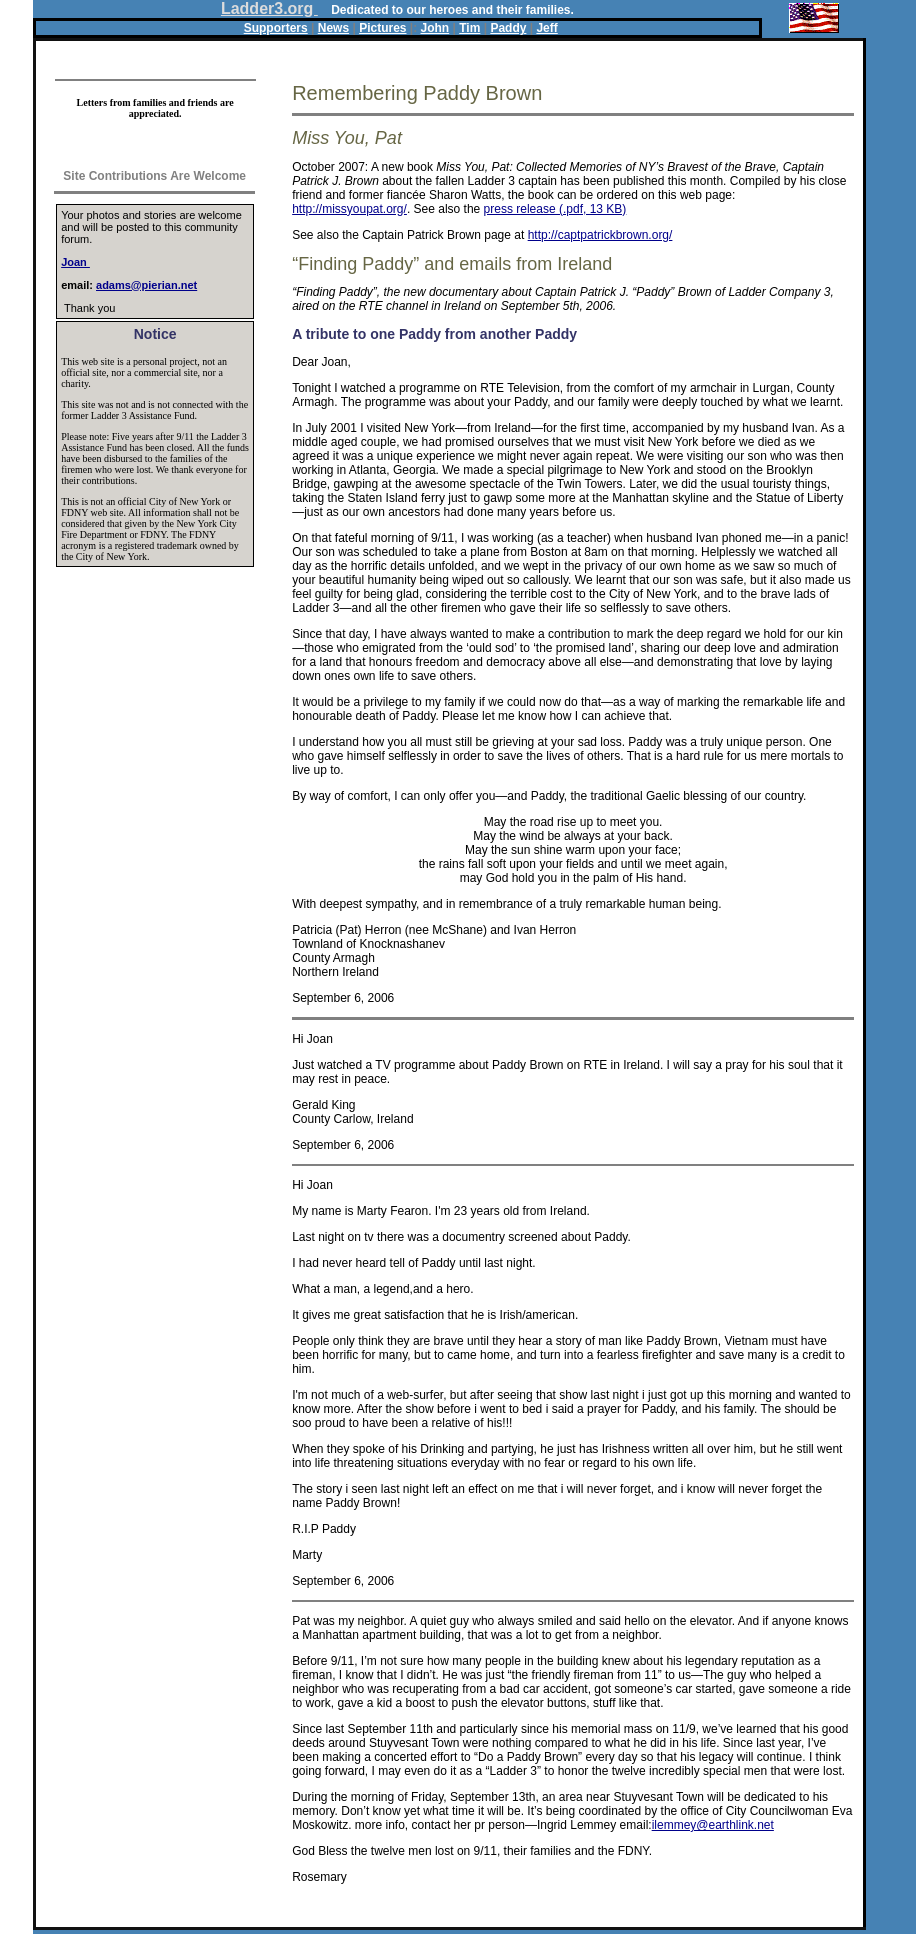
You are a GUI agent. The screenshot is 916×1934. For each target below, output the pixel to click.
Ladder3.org (269, 8)
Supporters (276, 28)
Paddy (508, 28)
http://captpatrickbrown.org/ (600, 235)
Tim (469, 28)
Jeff (546, 28)
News (333, 28)
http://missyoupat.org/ (349, 209)
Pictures (382, 28)
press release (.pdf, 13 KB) (555, 209)
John (435, 28)
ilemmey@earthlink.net (713, 1825)
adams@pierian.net (146, 285)
